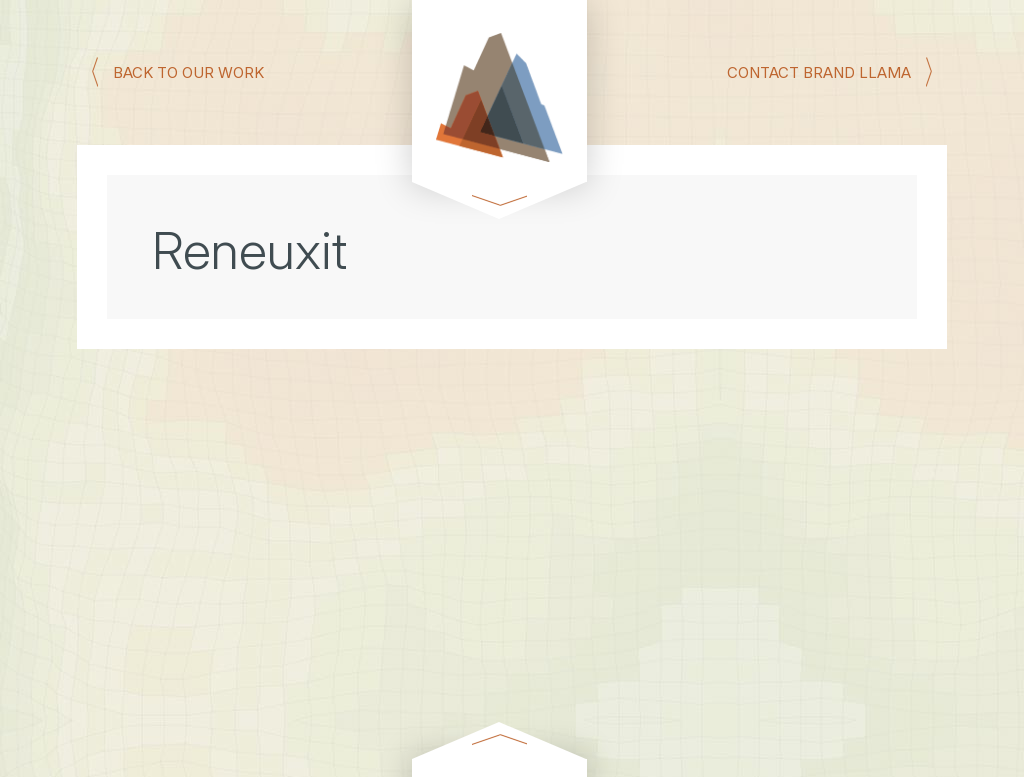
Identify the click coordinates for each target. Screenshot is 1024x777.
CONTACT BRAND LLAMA (819, 71)
